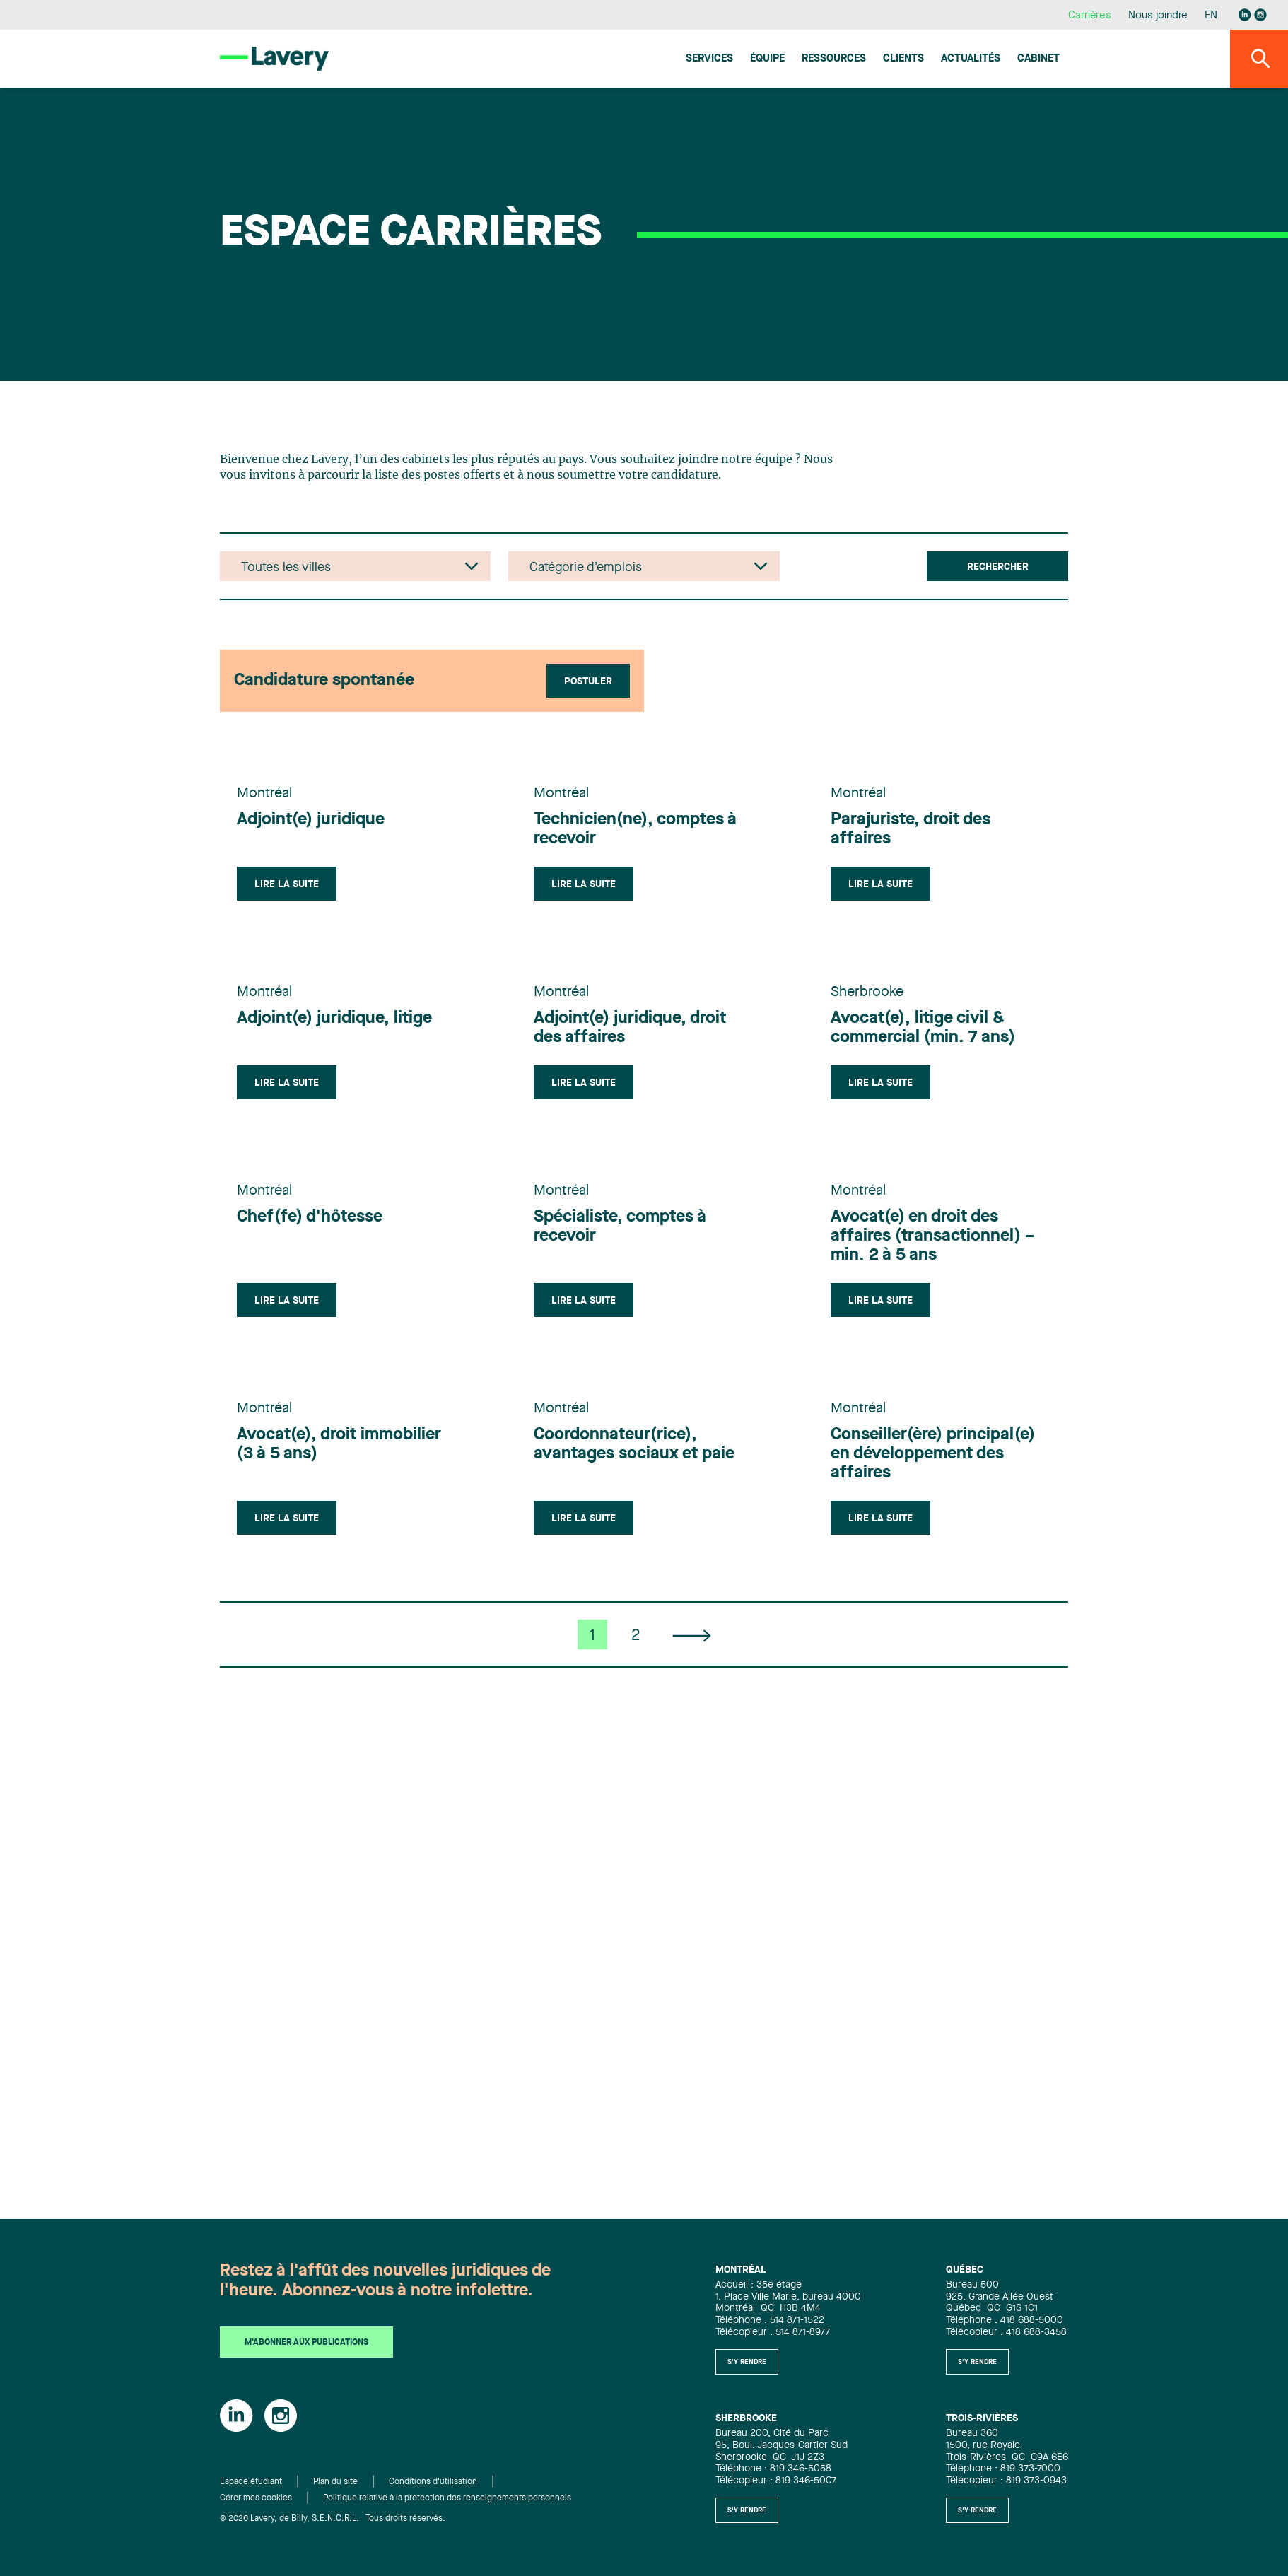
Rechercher (998, 567)
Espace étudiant (251, 2482)
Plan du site (335, 2482)
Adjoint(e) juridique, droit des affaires (630, 1028)
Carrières (1089, 16)
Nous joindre (1158, 16)
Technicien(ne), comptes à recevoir (635, 830)
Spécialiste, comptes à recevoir (620, 1227)
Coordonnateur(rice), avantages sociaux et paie (634, 1445)
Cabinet (1038, 59)
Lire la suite (286, 884)
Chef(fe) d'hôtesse (309, 1217)
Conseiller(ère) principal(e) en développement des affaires (933, 1454)
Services (709, 59)
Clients (903, 59)
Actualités (970, 59)
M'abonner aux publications (306, 2342)
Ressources (834, 59)
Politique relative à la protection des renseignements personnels (447, 2498)
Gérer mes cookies (256, 2498)
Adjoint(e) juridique (311, 820)
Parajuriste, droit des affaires (910, 830)
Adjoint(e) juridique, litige (334, 1018)
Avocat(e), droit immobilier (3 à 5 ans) (339, 1445)
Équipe (767, 59)
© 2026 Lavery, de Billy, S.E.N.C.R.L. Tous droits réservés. (332, 2518)
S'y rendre (746, 2361)
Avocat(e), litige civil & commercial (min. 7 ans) (923, 1028)
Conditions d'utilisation (433, 2482)
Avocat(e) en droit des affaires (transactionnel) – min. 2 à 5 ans (932, 1236)
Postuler (588, 681)
